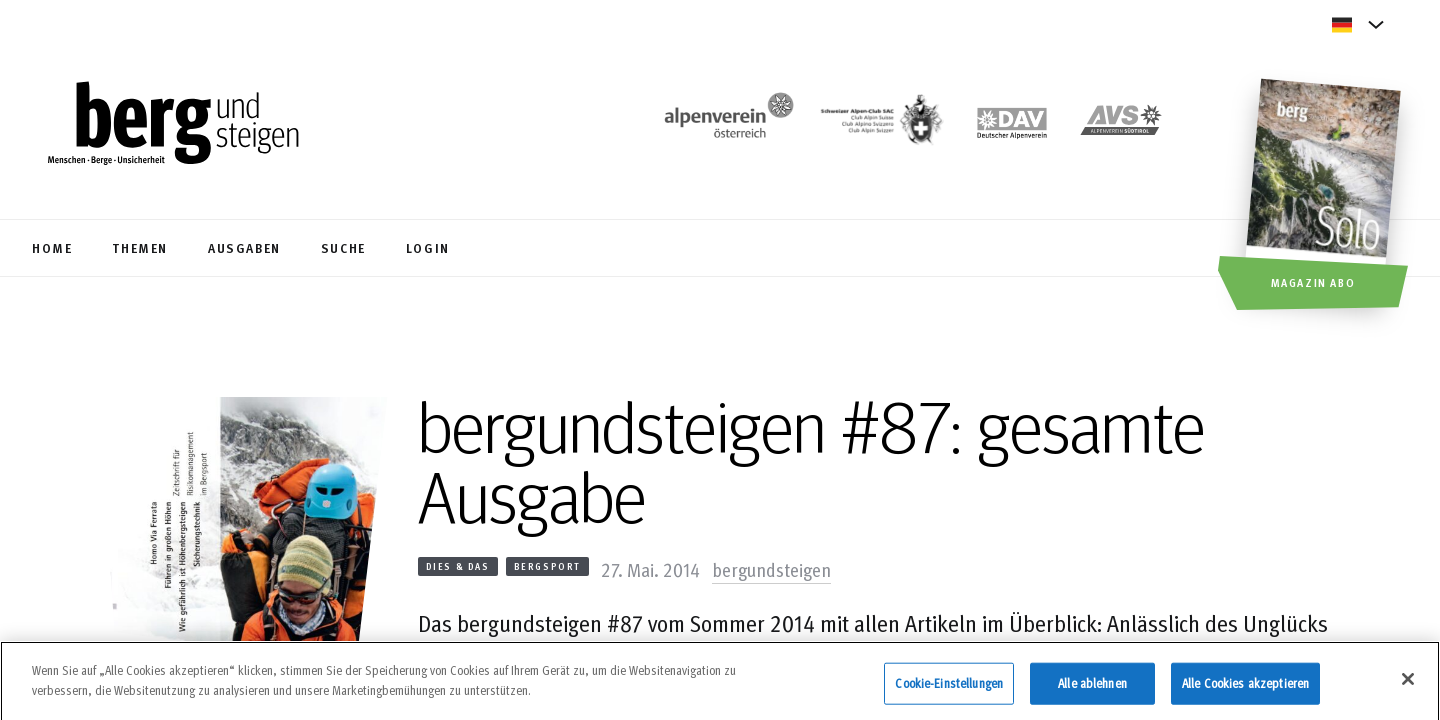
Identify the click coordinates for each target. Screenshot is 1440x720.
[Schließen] (1408, 688)
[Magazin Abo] (1325, 197)
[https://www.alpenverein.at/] (725, 125)
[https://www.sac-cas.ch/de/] (880, 125)
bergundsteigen (771, 569)
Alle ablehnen (1092, 691)
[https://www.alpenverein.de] (1012, 125)
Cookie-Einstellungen (949, 691)
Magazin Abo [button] (1313, 282)
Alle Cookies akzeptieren (1245, 691)
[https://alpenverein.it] (1121, 125)
